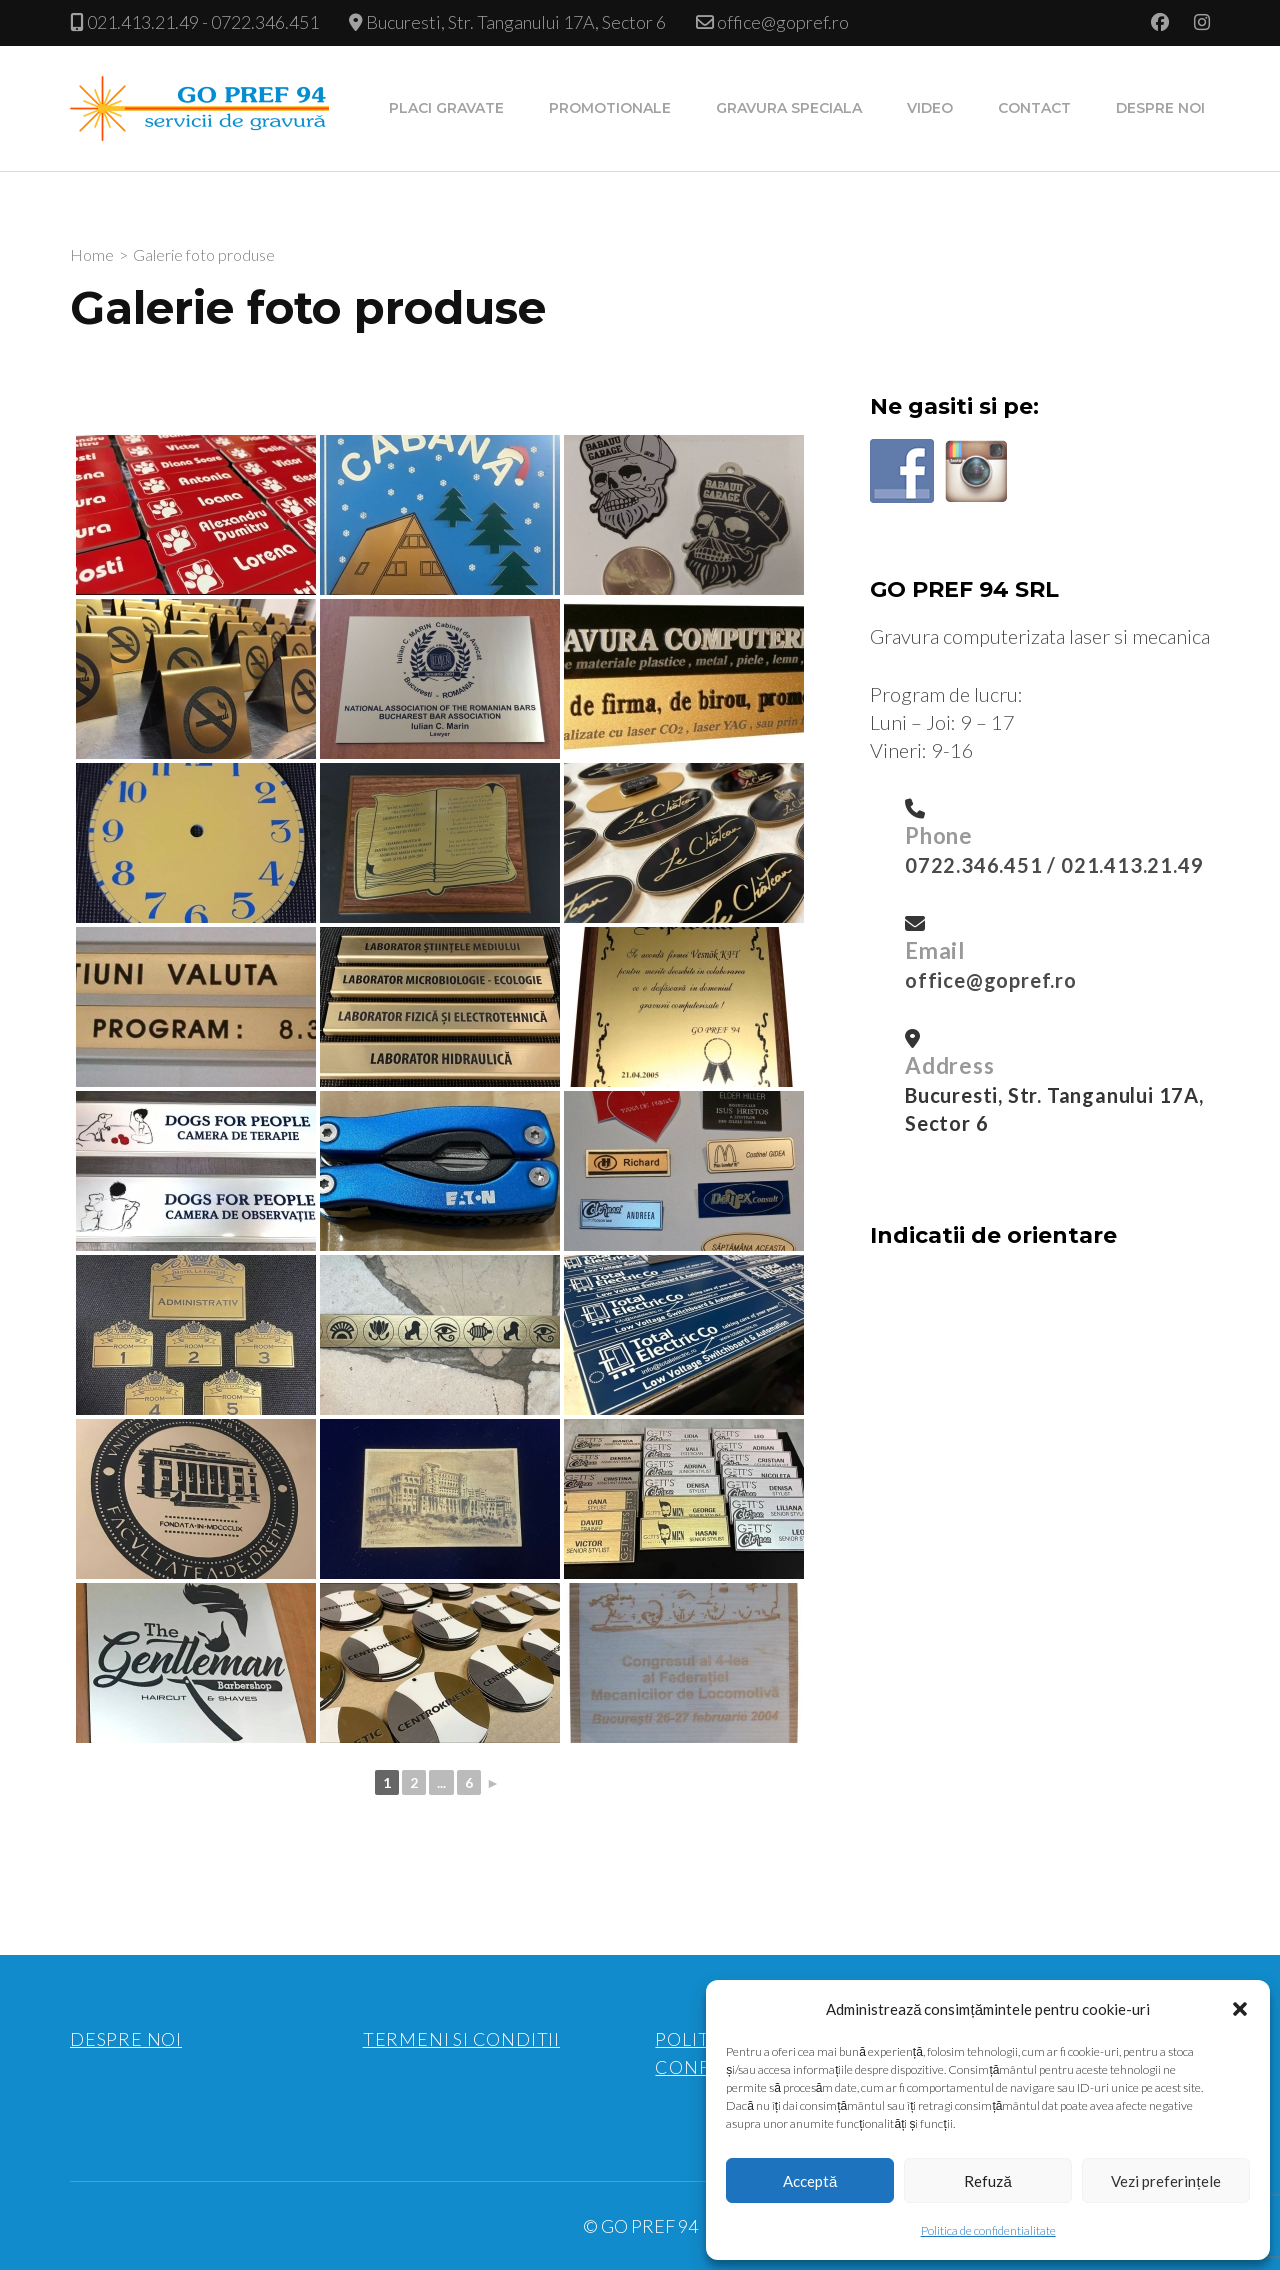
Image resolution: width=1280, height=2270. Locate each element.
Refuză (987, 2181)
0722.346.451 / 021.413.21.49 (1054, 865)
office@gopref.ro (783, 22)
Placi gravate (446, 108)
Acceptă (810, 2181)
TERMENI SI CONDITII (461, 2039)
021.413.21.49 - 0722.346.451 (203, 22)
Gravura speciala (789, 108)
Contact (1034, 108)
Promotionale (610, 108)
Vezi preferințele (1165, 2181)
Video (930, 108)
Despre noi (1160, 108)
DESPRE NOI (126, 2039)
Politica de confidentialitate (988, 2230)
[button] (1240, 2009)
